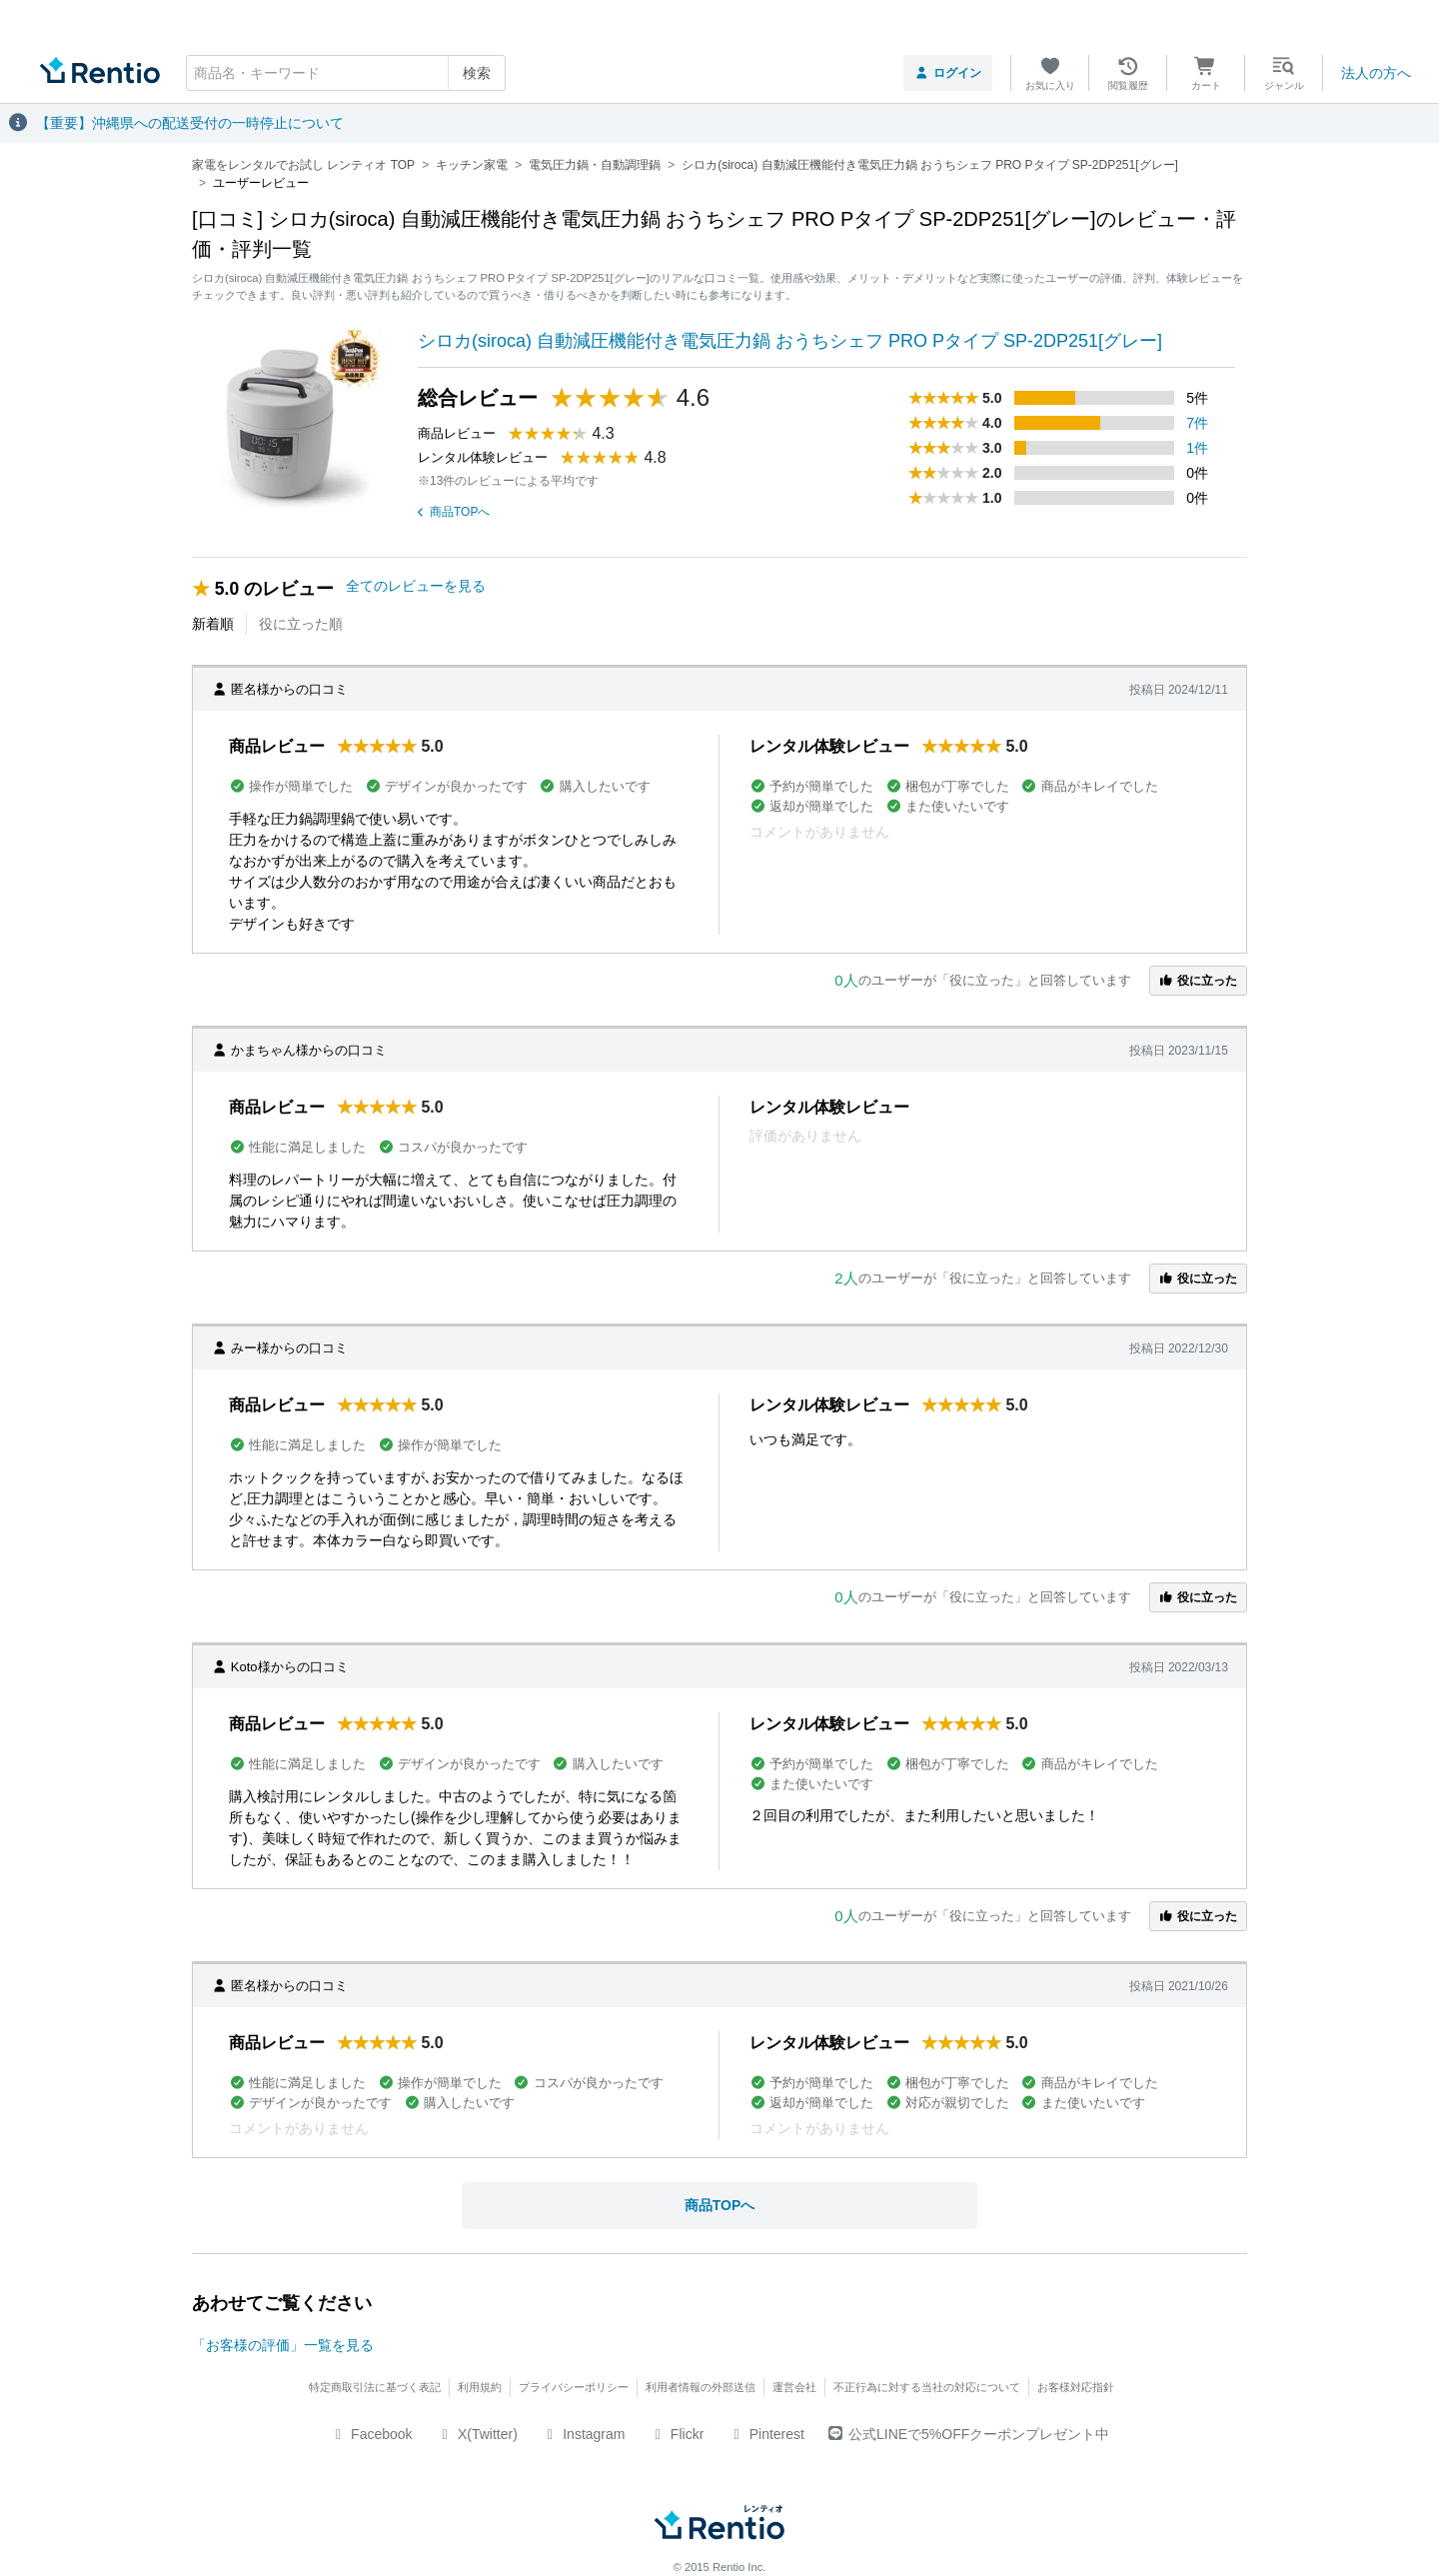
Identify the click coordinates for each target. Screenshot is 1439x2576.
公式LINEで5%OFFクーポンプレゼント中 (968, 2434)
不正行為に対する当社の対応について (926, 2387)
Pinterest (765, 2434)
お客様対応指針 (1075, 2387)
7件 (1197, 423)
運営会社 (794, 2387)
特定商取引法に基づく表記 (375, 2387)
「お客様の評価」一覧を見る (283, 2345)
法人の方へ (1376, 73)
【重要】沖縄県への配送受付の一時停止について (190, 123)
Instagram (584, 2434)
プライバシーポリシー (574, 2387)
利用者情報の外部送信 (700, 2387)
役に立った (1198, 981)
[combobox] (346, 73)
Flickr (676, 2434)
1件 (1197, 448)
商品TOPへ (454, 512)
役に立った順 (301, 624)
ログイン (947, 73)
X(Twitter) (477, 2434)
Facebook (371, 2434)
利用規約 (480, 2387)
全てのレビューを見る (416, 586)
